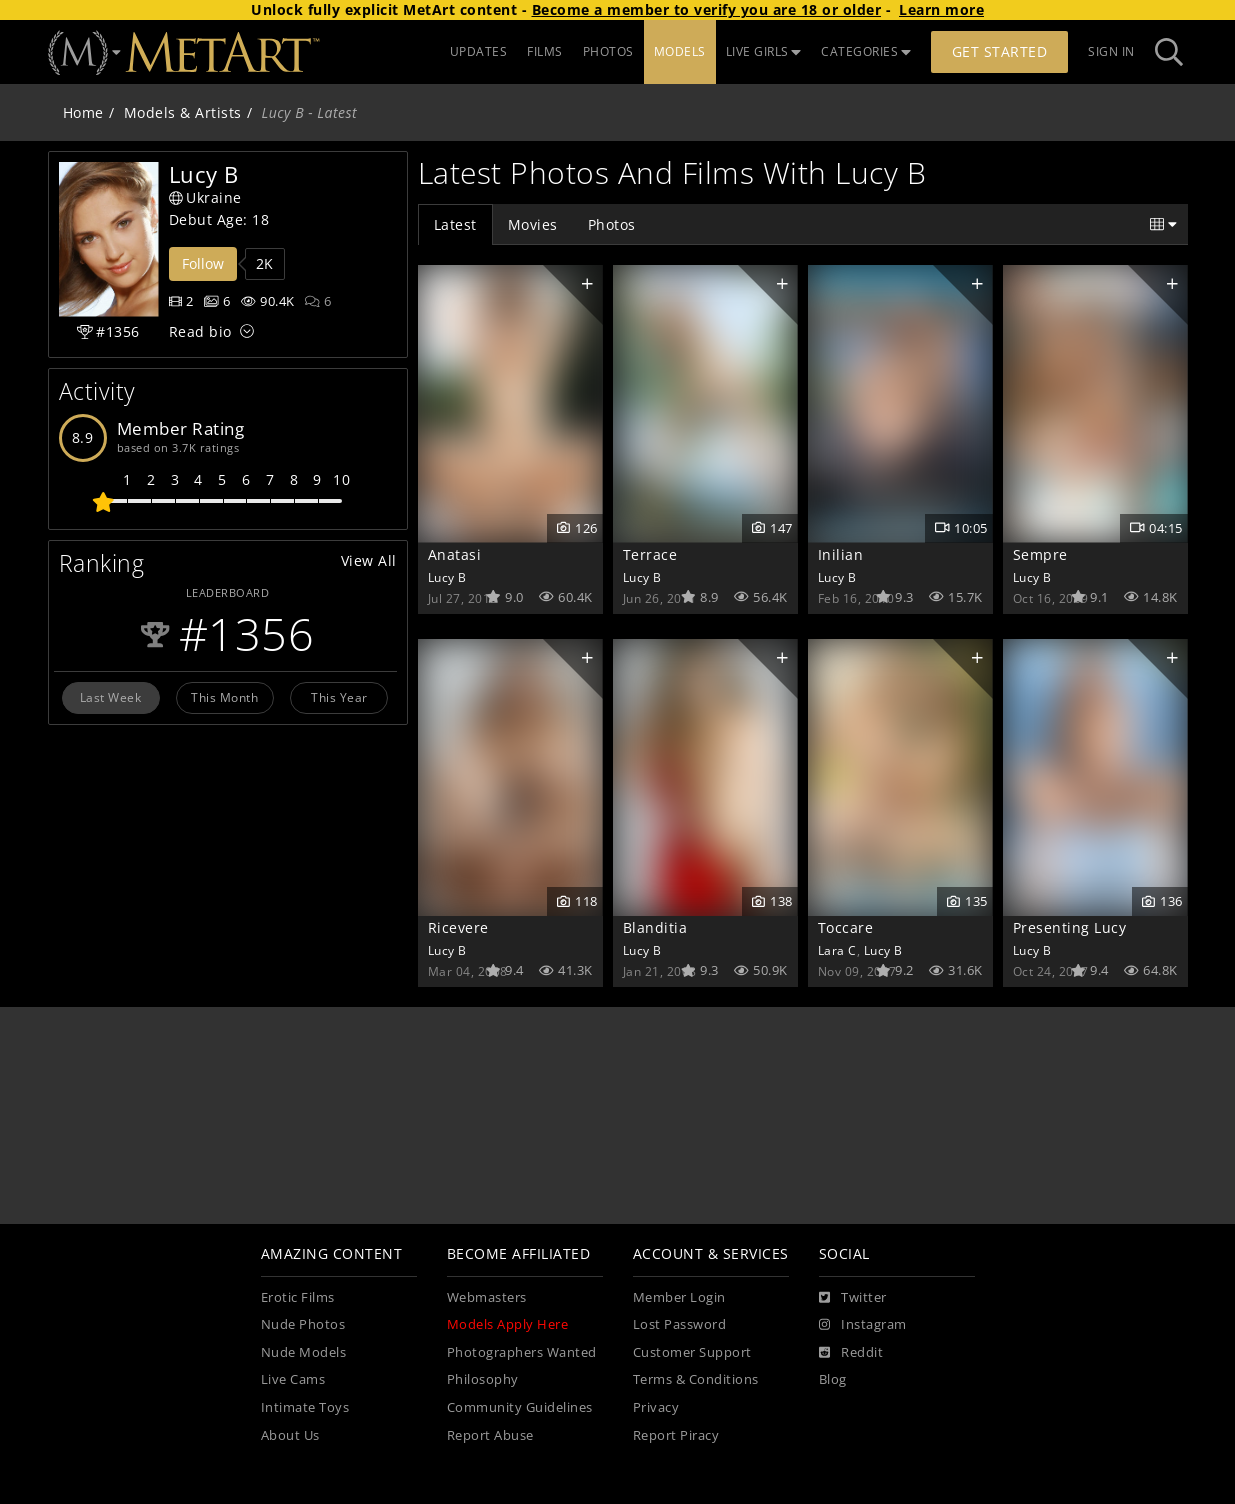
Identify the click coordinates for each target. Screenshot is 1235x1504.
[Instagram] (863, 1325)
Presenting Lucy (1070, 927)
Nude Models (304, 1352)
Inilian (841, 554)
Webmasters (487, 1297)
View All (369, 560)
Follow (203, 263)
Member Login (679, 1297)
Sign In (1111, 51)
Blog (833, 1379)
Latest (455, 224)
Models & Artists (183, 112)
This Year (339, 697)
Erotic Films (298, 1297)
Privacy (656, 1407)
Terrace (650, 554)
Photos (612, 224)
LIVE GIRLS (764, 51)
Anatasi (455, 554)
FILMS (545, 51)
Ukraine (205, 197)
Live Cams (293, 1379)
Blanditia (655, 927)
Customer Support (692, 1352)
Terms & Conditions (696, 1379)
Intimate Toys (305, 1407)
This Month (224, 697)
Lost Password (680, 1324)
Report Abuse (490, 1435)
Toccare (846, 927)
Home (83, 112)
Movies (533, 224)
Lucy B (447, 577)
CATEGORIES (866, 51)
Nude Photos (303, 1324)
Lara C (837, 950)
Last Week (111, 697)
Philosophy (483, 1379)
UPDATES (479, 51)
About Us (290, 1435)
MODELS (680, 51)
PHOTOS (608, 51)
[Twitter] (853, 1298)
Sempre (1040, 554)
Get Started (1000, 51)
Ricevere (458, 927)
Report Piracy (676, 1435)
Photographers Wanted (522, 1352)
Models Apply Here (508, 1324)
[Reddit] (851, 1353)
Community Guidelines (520, 1407)
